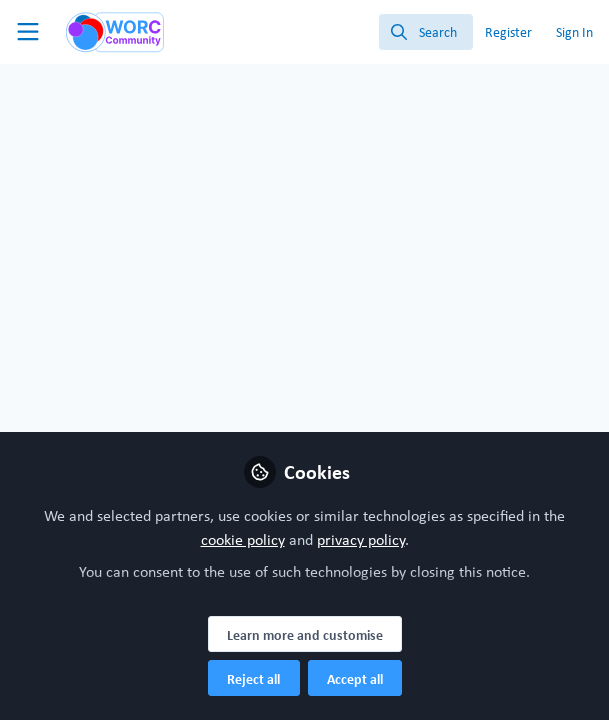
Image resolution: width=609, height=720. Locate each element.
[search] (426, 32)
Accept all (355, 679)
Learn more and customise (305, 635)
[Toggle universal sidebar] (28, 32)
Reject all (253, 679)
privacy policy (361, 539)
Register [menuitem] (508, 32)
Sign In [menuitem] (574, 32)
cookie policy (243, 539)
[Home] (104, 32)
